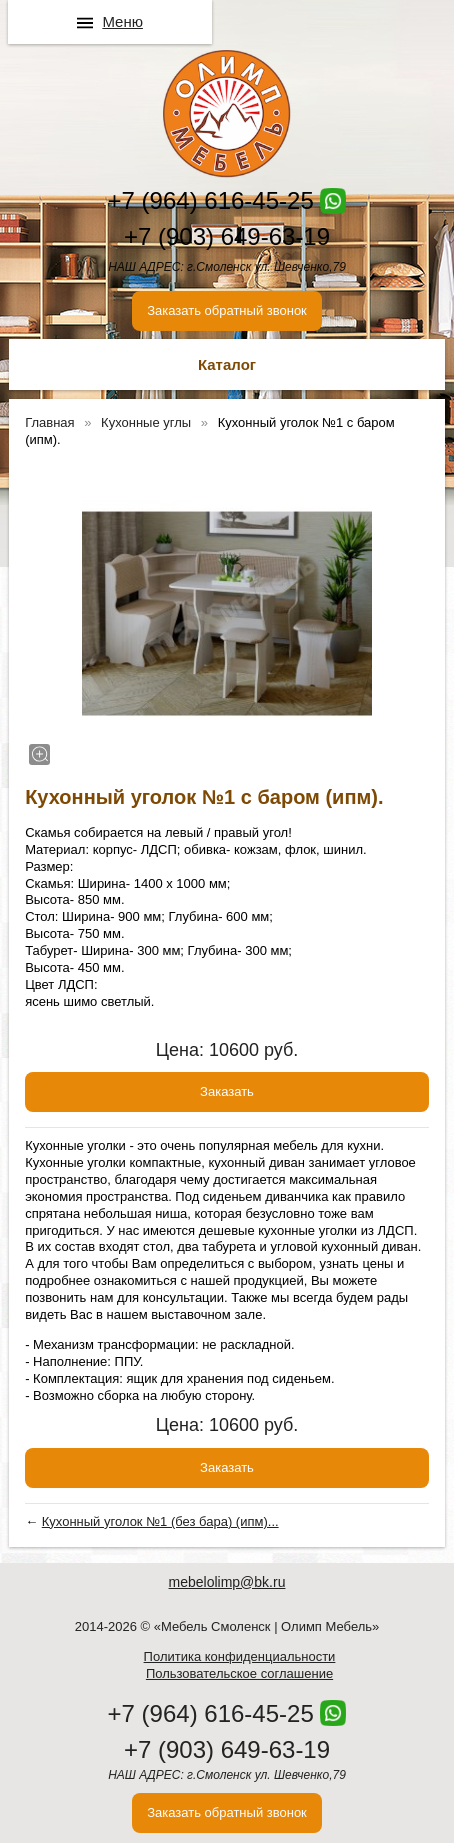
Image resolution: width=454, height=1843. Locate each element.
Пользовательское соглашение (239, 1673)
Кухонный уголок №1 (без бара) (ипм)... (160, 1521)
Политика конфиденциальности (240, 1656)
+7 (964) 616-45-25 (211, 200)
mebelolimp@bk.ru (227, 1582)
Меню (122, 21)
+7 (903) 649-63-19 (227, 236)
